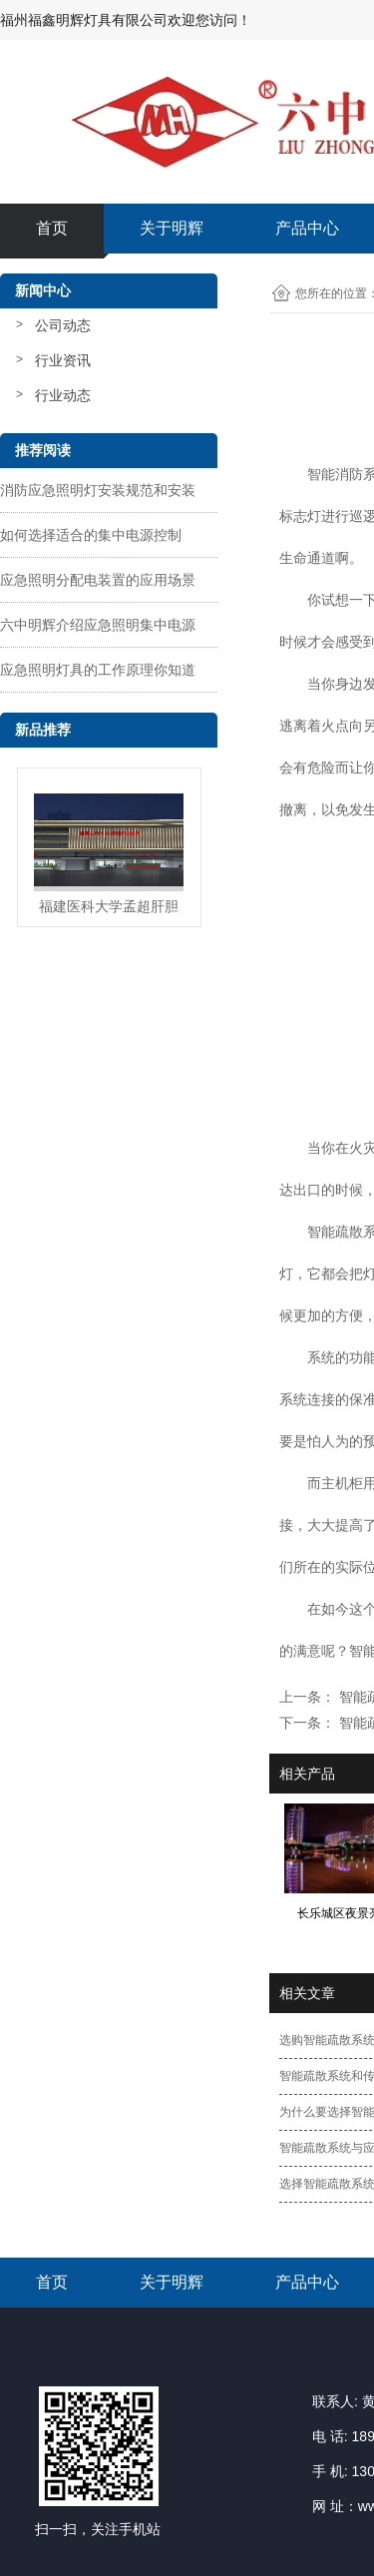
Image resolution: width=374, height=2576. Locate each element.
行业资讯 (63, 360)
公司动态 (63, 325)
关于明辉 (171, 228)
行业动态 (63, 395)
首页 (52, 228)
